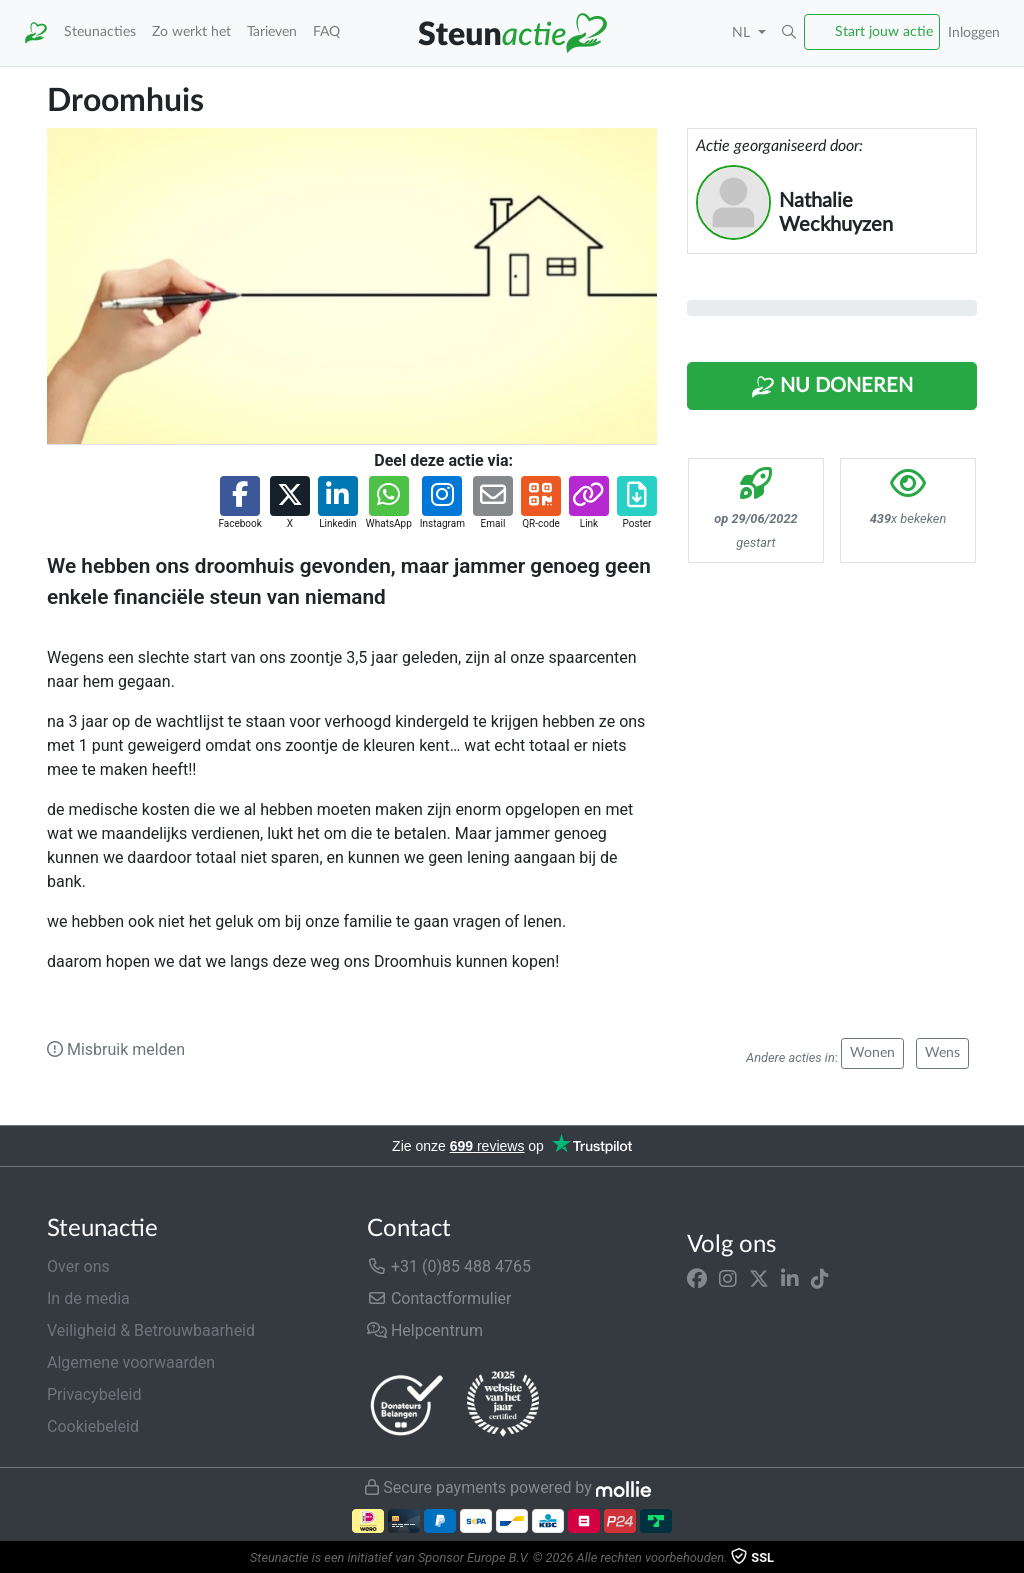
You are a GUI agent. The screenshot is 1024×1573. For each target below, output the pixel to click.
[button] (789, 33)
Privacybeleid (94, 1394)
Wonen (872, 1053)
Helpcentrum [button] (425, 1330)
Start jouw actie (884, 31)
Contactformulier (439, 1298)
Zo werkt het (191, 31)
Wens (942, 1053)
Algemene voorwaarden (131, 1362)
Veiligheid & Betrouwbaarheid (151, 1330)
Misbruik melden (116, 1049)
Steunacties (100, 31)
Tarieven (272, 31)
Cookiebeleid (93, 1426)
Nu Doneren (832, 387)
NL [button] (743, 32)
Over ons (78, 1266)
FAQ (326, 31)
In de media (88, 1298)
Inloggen (974, 32)
